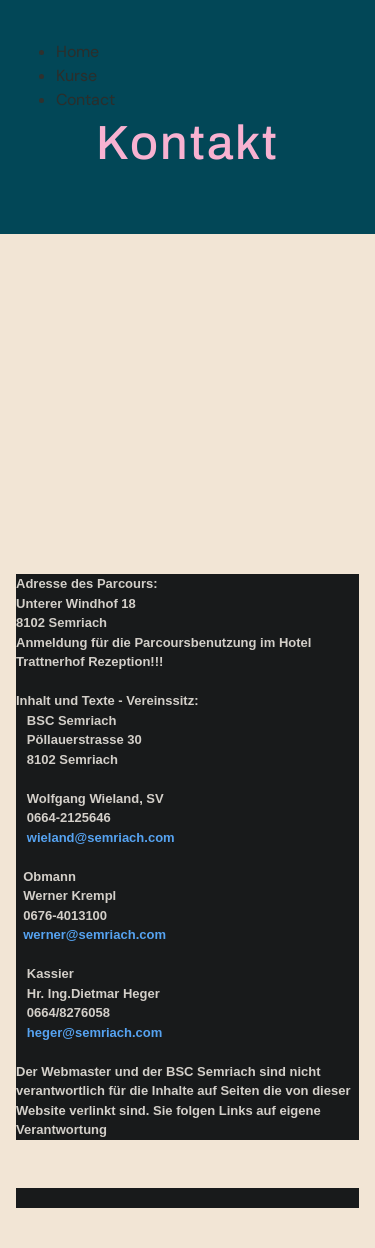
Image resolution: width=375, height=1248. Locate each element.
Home (77, 51)
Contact (85, 99)
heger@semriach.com (95, 1032)
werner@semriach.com (94, 934)
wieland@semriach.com (101, 837)
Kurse (76, 75)
